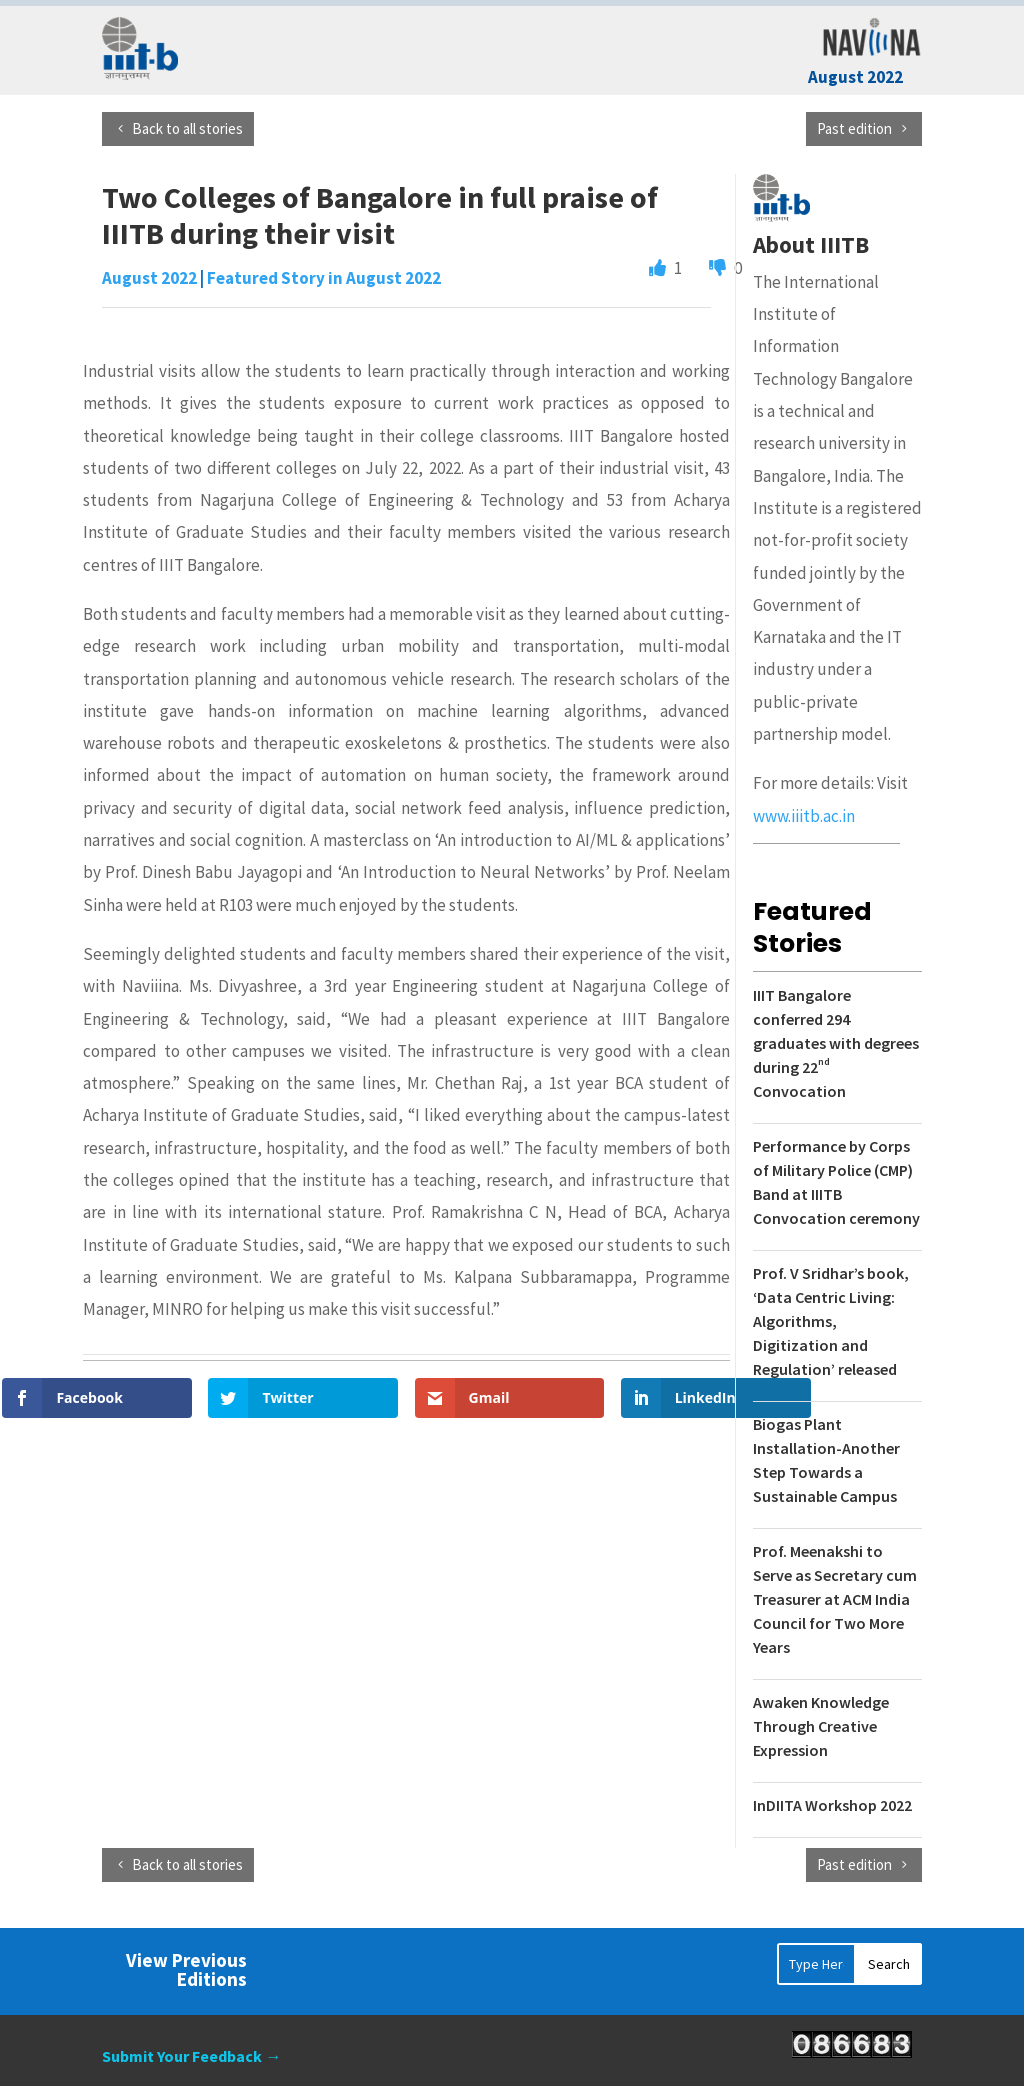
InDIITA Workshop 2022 (832, 1805)
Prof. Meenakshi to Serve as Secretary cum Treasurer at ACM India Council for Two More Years (835, 1599)
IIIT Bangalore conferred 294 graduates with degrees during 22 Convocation (836, 1043)
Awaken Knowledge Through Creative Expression (821, 1726)
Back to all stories (187, 128)
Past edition (854, 128)
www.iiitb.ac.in (804, 816)
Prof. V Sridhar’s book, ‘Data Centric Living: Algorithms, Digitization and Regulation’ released (831, 1321)
